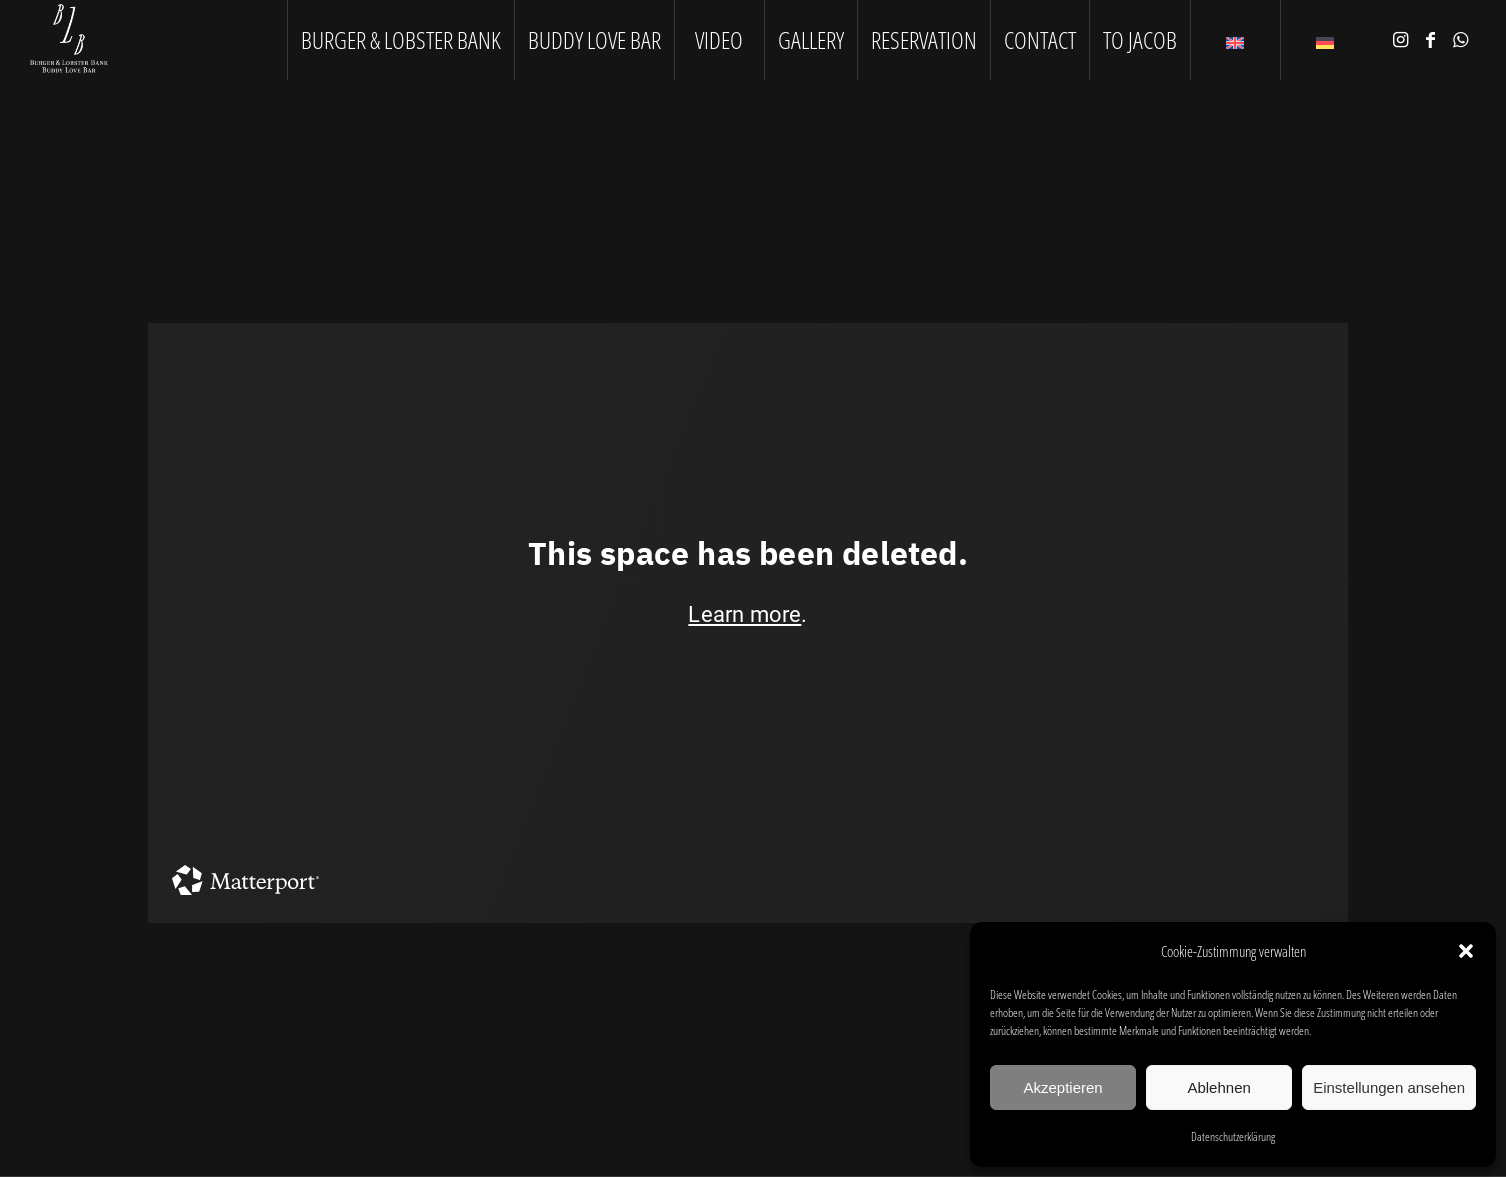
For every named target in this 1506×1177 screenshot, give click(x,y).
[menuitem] (400, 40)
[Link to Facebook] (1431, 39)
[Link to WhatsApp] (1461, 39)
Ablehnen (1218, 1087)
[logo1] (69, 40)
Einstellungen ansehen (1389, 1087)
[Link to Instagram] (1401, 39)
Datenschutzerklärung (1233, 1136)
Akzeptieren (1062, 1087)
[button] (1466, 951)
